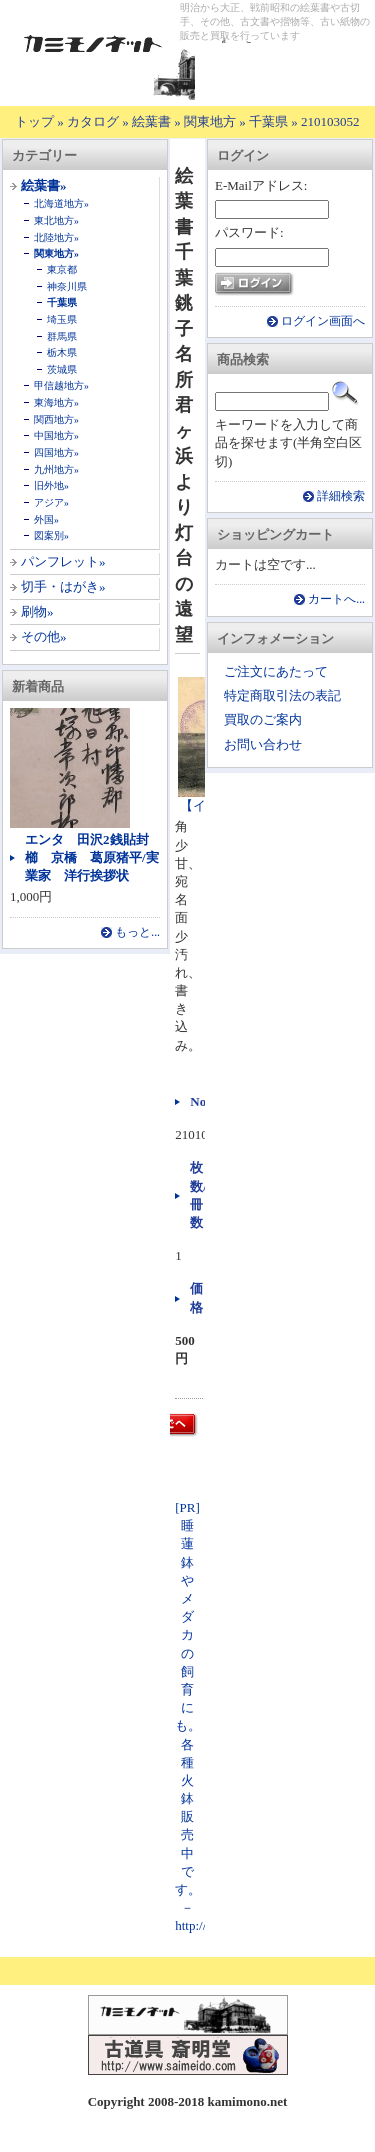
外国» (46, 519)
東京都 (62, 269)
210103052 (330, 121)
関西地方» (56, 419)
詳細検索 (341, 496)
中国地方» (56, 435)
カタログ (93, 121)
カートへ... (336, 599)
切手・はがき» (63, 586)
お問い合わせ (263, 744)
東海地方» (56, 402)
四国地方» (56, 452)
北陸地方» (56, 237)
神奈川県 (67, 286)
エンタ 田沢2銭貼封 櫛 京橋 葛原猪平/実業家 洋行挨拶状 (93, 857)
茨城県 (62, 369)
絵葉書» (44, 185)
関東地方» (56, 253)
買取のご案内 (263, 719)
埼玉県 (62, 319)
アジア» (51, 502)
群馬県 (62, 336)
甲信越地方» (61, 385)
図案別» (51, 535)
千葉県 (268, 121)
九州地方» (56, 469)
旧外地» (51, 485)
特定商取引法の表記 (282, 695)
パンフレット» (63, 561)
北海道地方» (61, 203)
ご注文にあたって (276, 671)
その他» (44, 636)
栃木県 (62, 352)
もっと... (137, 932)
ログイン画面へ (323, 321)
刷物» (37, 611)
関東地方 (210, 121)
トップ (34, 121)
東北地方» (56, 220)
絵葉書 (151, 121)
